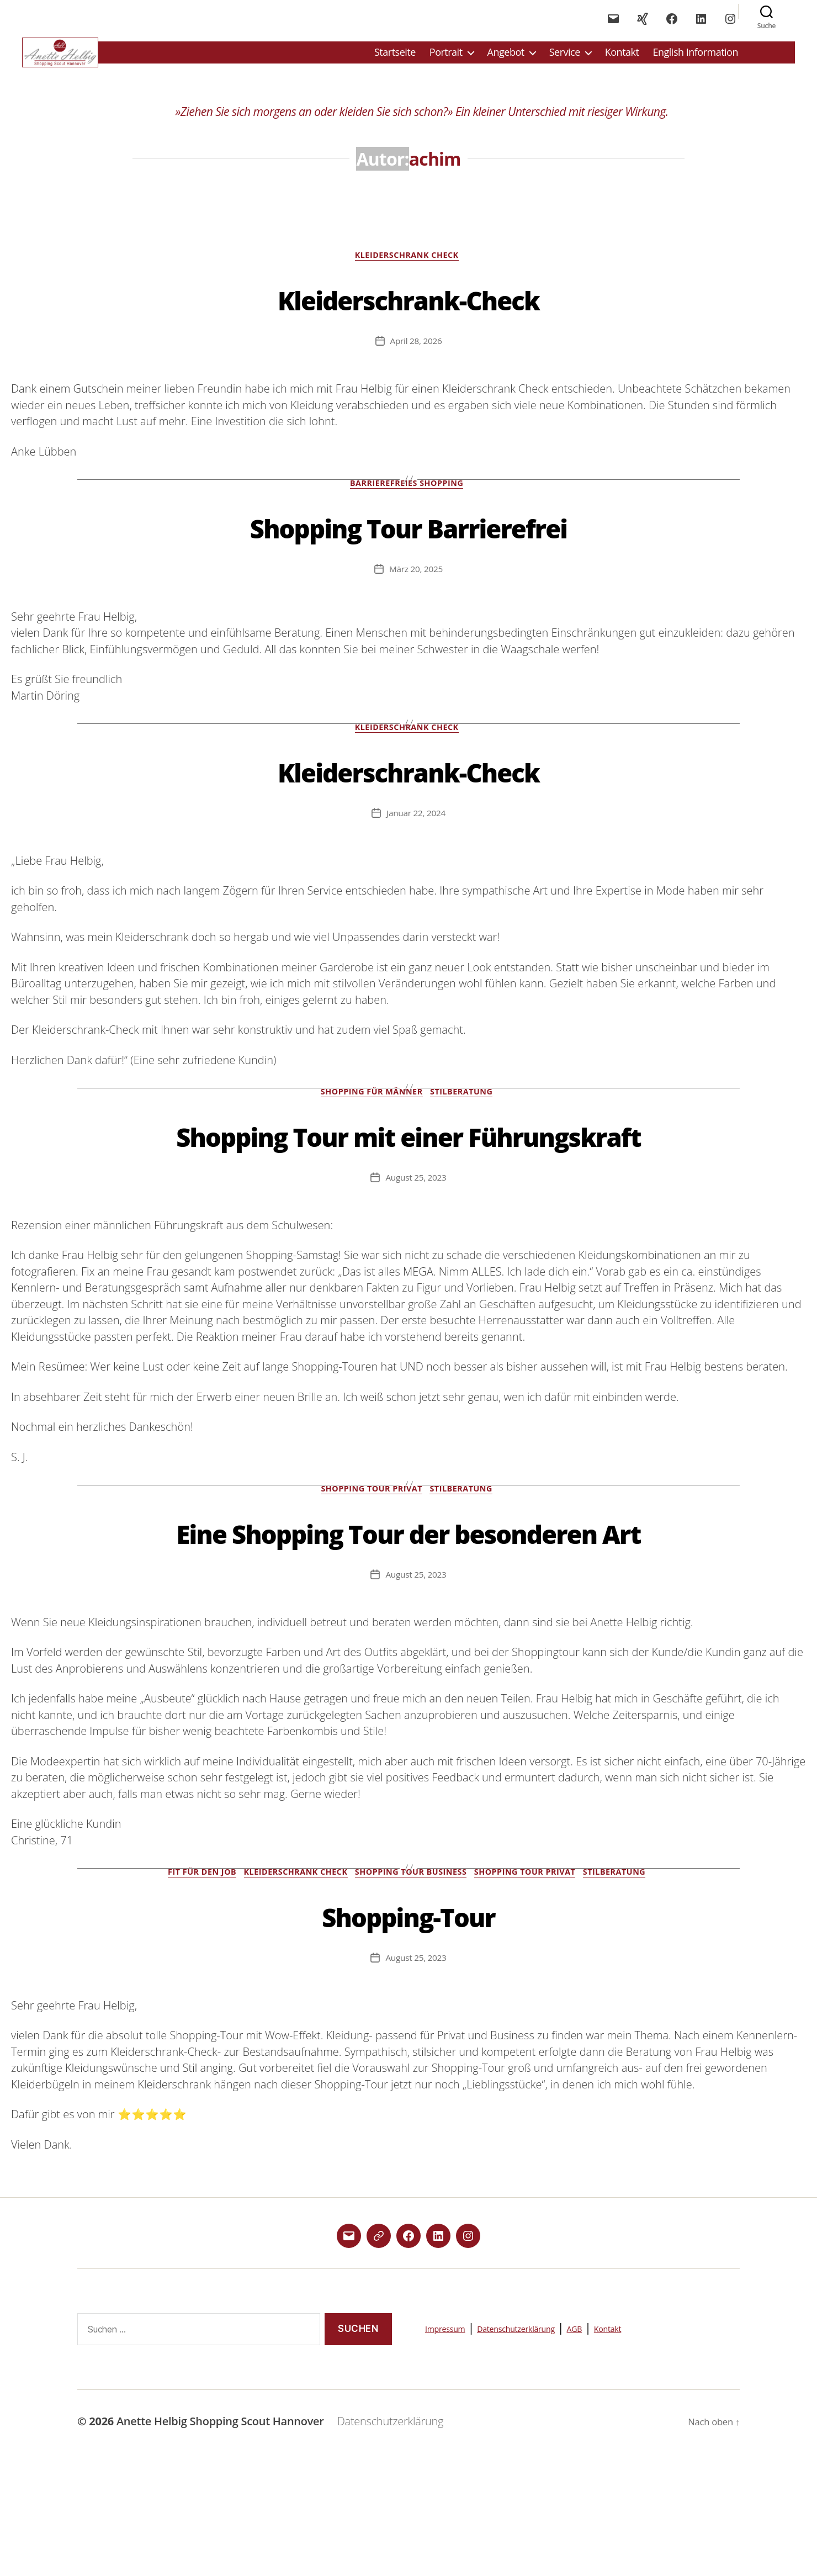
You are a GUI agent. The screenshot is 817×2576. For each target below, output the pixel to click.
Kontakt (622, 59)
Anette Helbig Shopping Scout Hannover (223, 2528)
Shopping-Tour (409, 2021)
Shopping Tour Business (412, 1979)
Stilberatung (467, 1113)
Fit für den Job (188, 1979)
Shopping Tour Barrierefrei (409, 542)
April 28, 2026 (416, 356)
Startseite (395, 59)
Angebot (505, 59)
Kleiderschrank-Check (408, 312)
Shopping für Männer (370, 1113)
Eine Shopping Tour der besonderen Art (408, 1615)
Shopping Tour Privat (370, 1553)
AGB (636, 2434)
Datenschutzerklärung (555, 2434)
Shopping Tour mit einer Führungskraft (408, 1175)
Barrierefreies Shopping (408, 500)
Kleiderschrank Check (408, 270)
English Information (695, 59)
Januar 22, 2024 (416, 832)
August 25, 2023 (416, 1240)
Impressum (455, 2434)
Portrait (446, 59)
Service (564, 59)
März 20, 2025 (416, 586)
